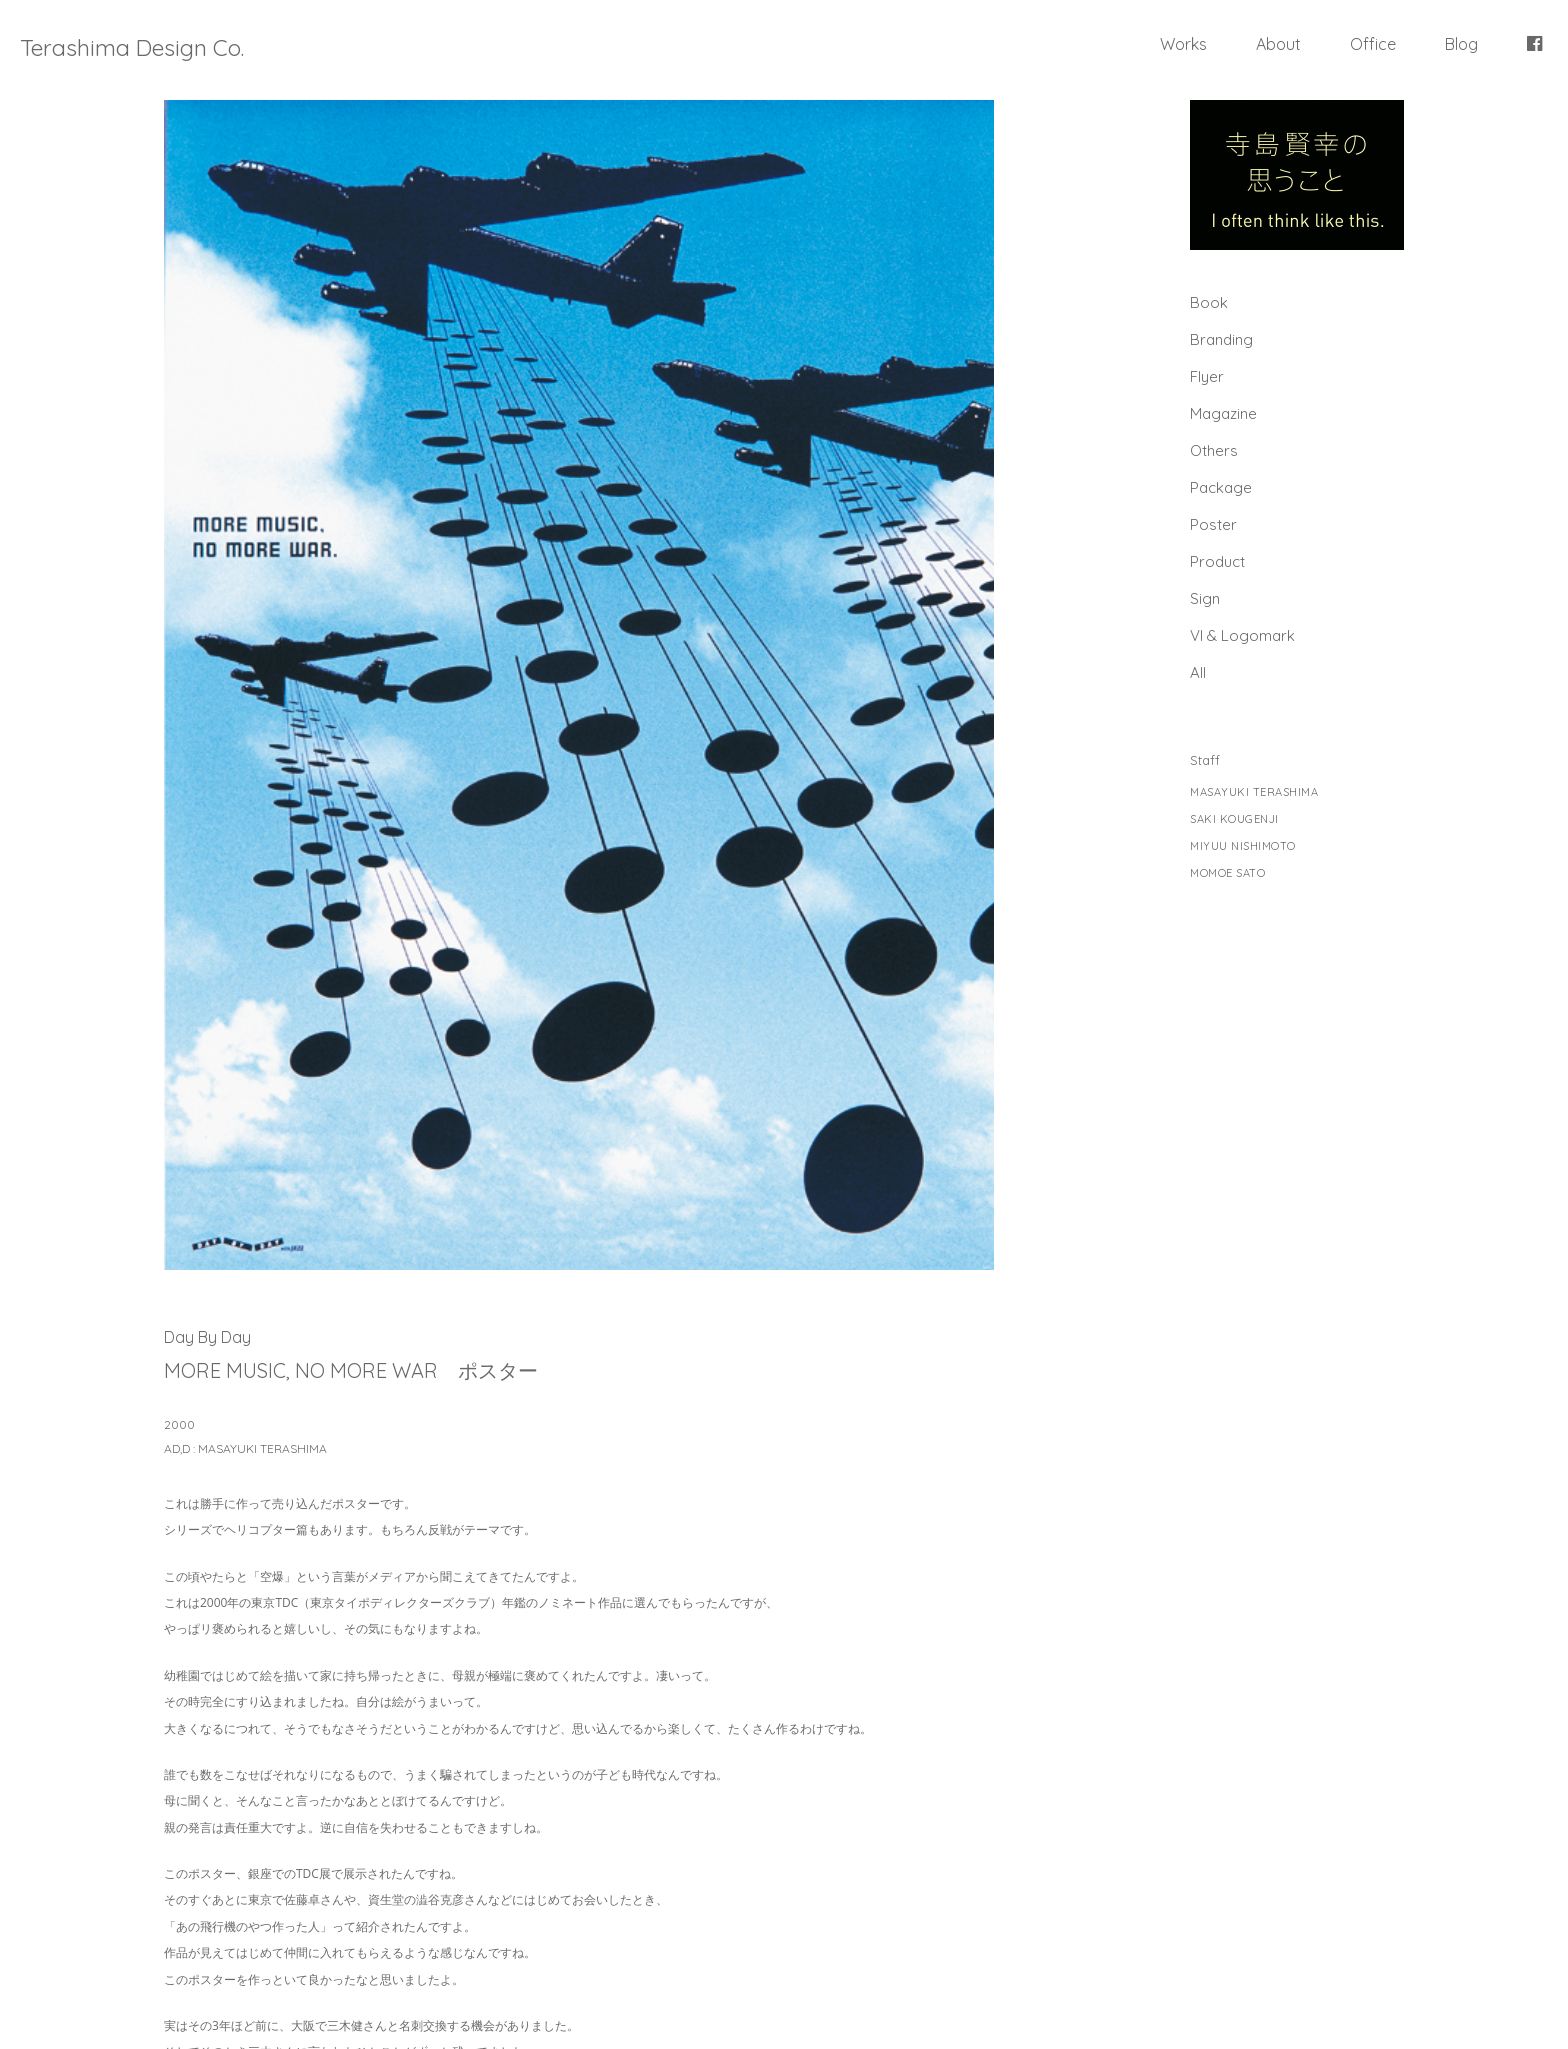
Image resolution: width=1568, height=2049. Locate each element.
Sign (1205, 598)
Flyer (1207, 376)
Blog (1461, 44)
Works (1183, 44)
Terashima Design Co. (132, 47)
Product (1217, 561)
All (1198, 672)
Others (1214, 450)
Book (1209, 302)
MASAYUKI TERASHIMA (1254, 792)
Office (1373, 44)
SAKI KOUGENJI (1234, 819)
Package (1221, 487)
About (1278, 44)
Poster (1213, 524)
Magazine (1223, 413)
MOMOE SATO (1227, 873)
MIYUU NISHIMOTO (1243, 846)
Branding (1221, 339)
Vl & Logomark (1242, 635)
